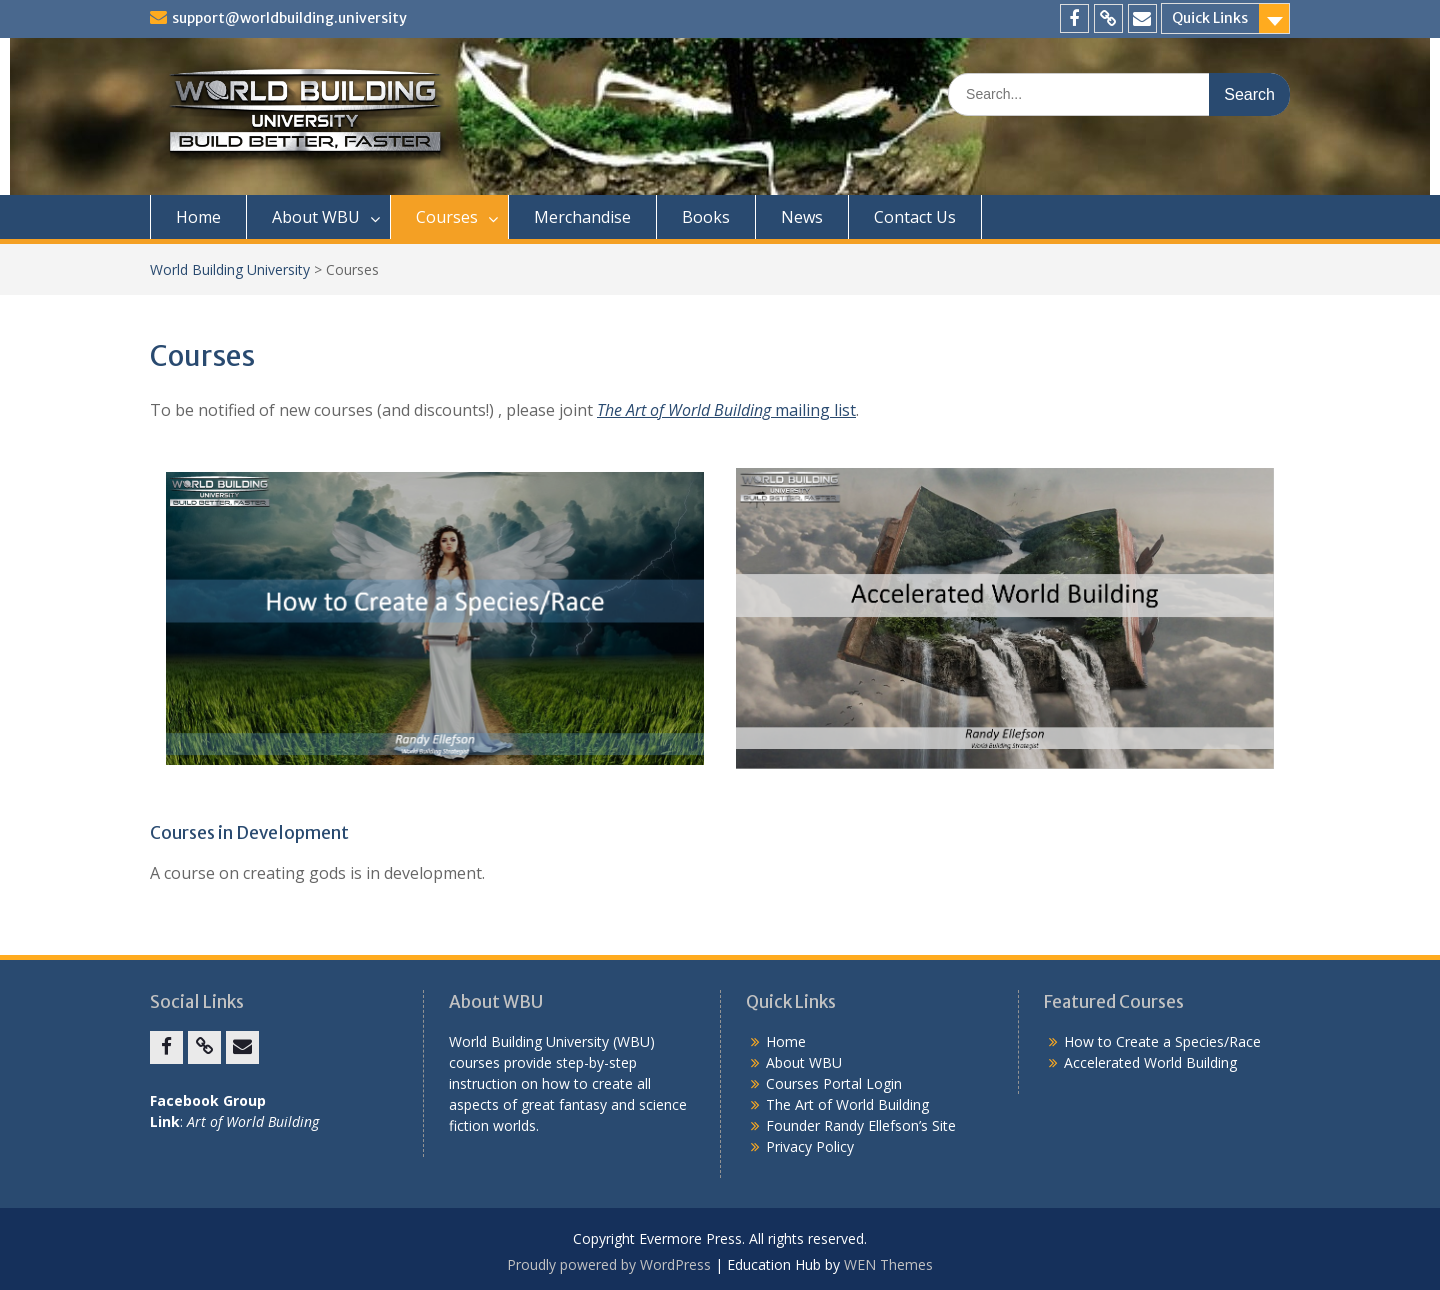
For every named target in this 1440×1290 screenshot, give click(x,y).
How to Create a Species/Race (1162, 1041)
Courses (447, 217)
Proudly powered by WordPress (609, 1264)
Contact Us (915, 217)
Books (706, 217)
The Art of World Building (847, 1104)
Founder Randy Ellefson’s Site (861, 1125)
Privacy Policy (810, 1146)
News (802, 217)
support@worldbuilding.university (289, 18)
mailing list (726, 410)
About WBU (316, 217)
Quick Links (1210, 18)
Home (198, 217)
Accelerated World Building (1150, 1062)
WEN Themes (888, 1264)
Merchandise (582, 217)
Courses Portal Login (834, 1083)
